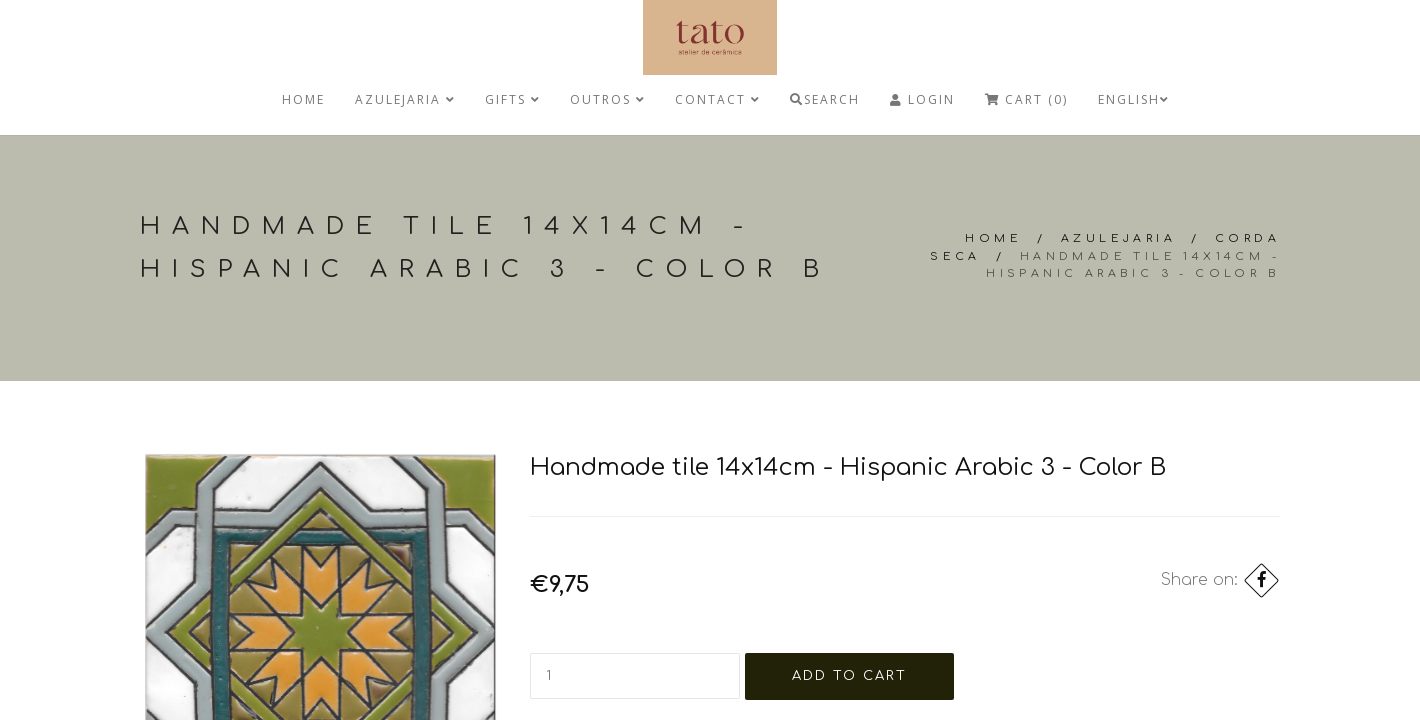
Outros (607, 99)
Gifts (512, 99)
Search (825, 99)
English (1133, 99)
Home (303, 99)
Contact (717, 99)
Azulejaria (405, 99)
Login (922, 99)
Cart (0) (1026, 99)
